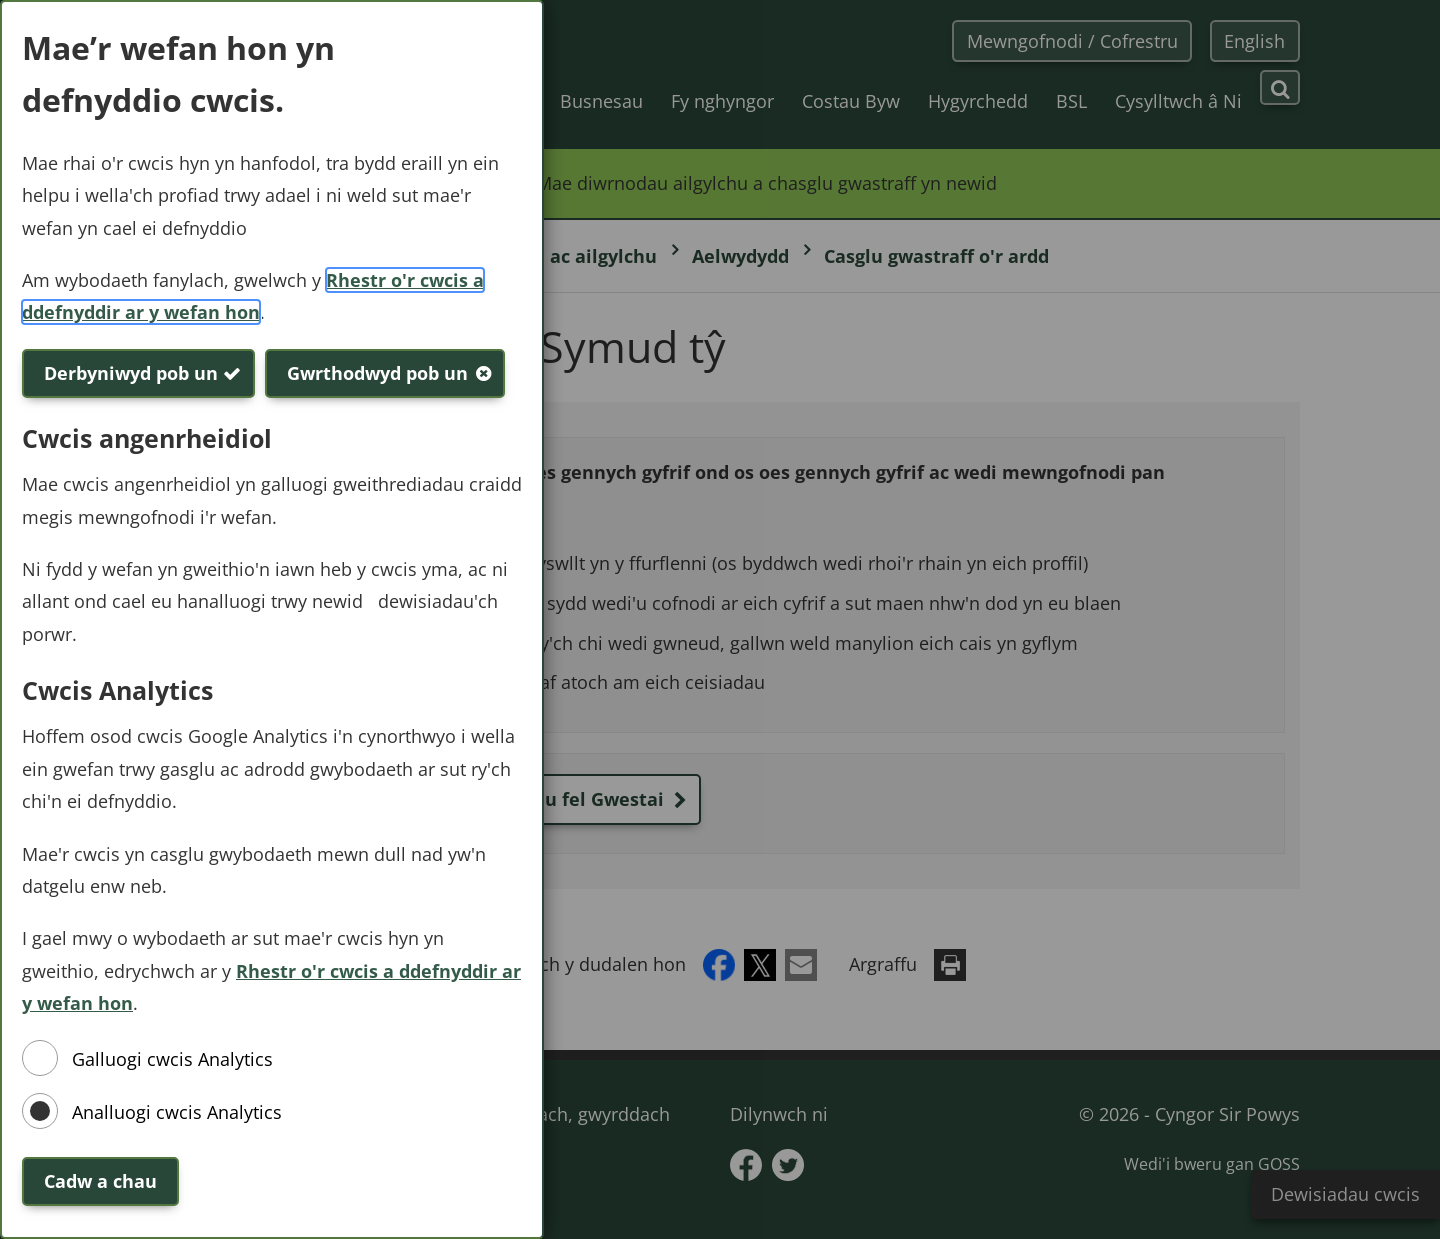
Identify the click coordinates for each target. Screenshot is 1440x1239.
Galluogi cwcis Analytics (172, 1059)
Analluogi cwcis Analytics (177, 1112)
